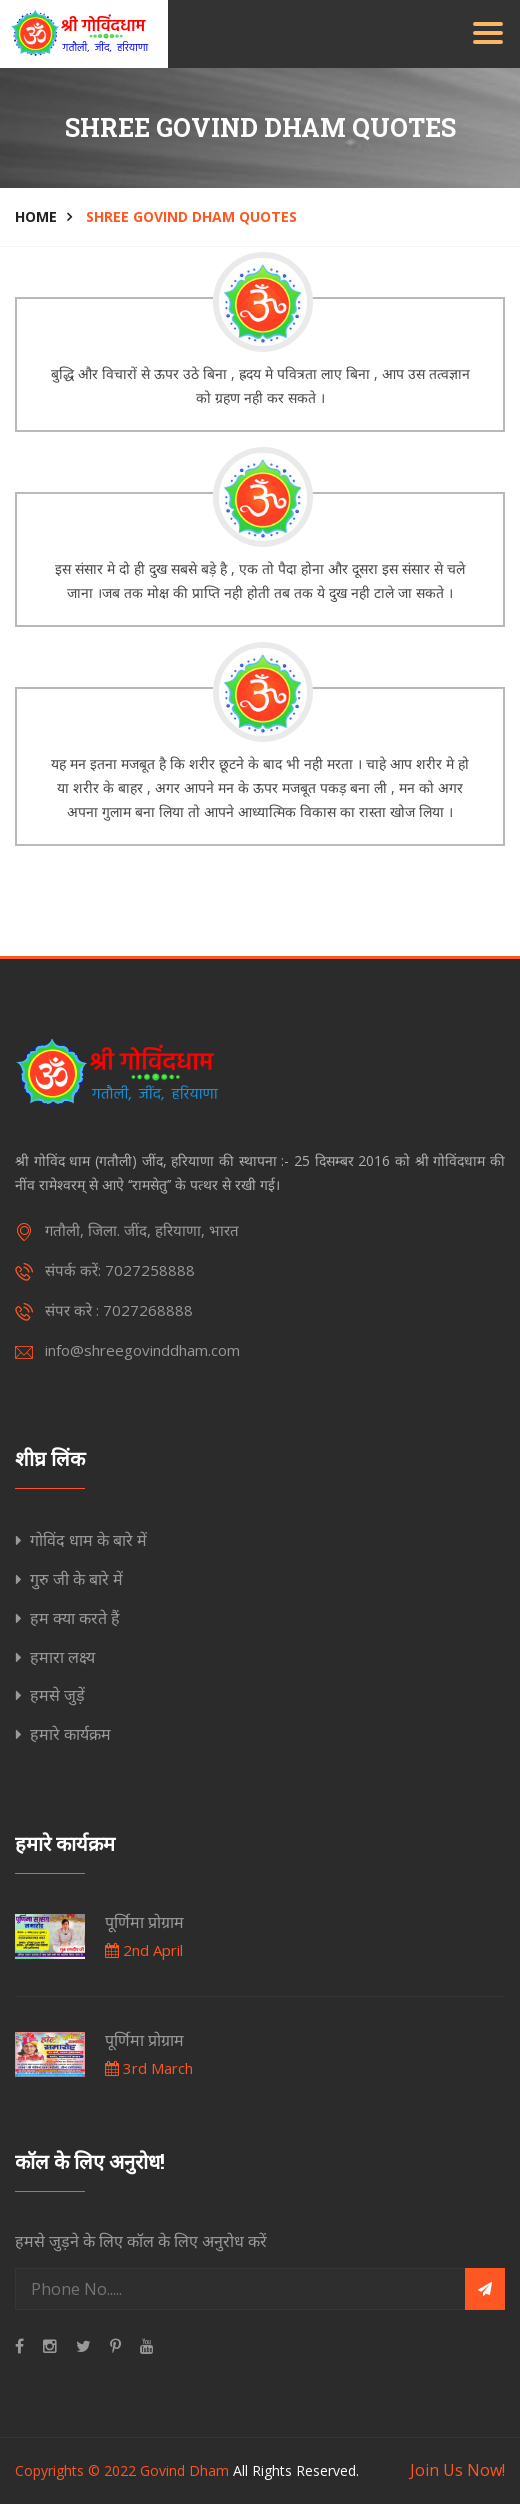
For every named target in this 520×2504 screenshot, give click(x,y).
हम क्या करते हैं (75, 1618)
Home (36, 216)
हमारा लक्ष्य (62, 1657)
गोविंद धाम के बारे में (88, 1540)
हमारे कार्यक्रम (70, 1734)
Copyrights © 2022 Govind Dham (122, 2470)
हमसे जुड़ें (57, 1695)
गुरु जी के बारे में (76, 1579)
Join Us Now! (457, 2470)
